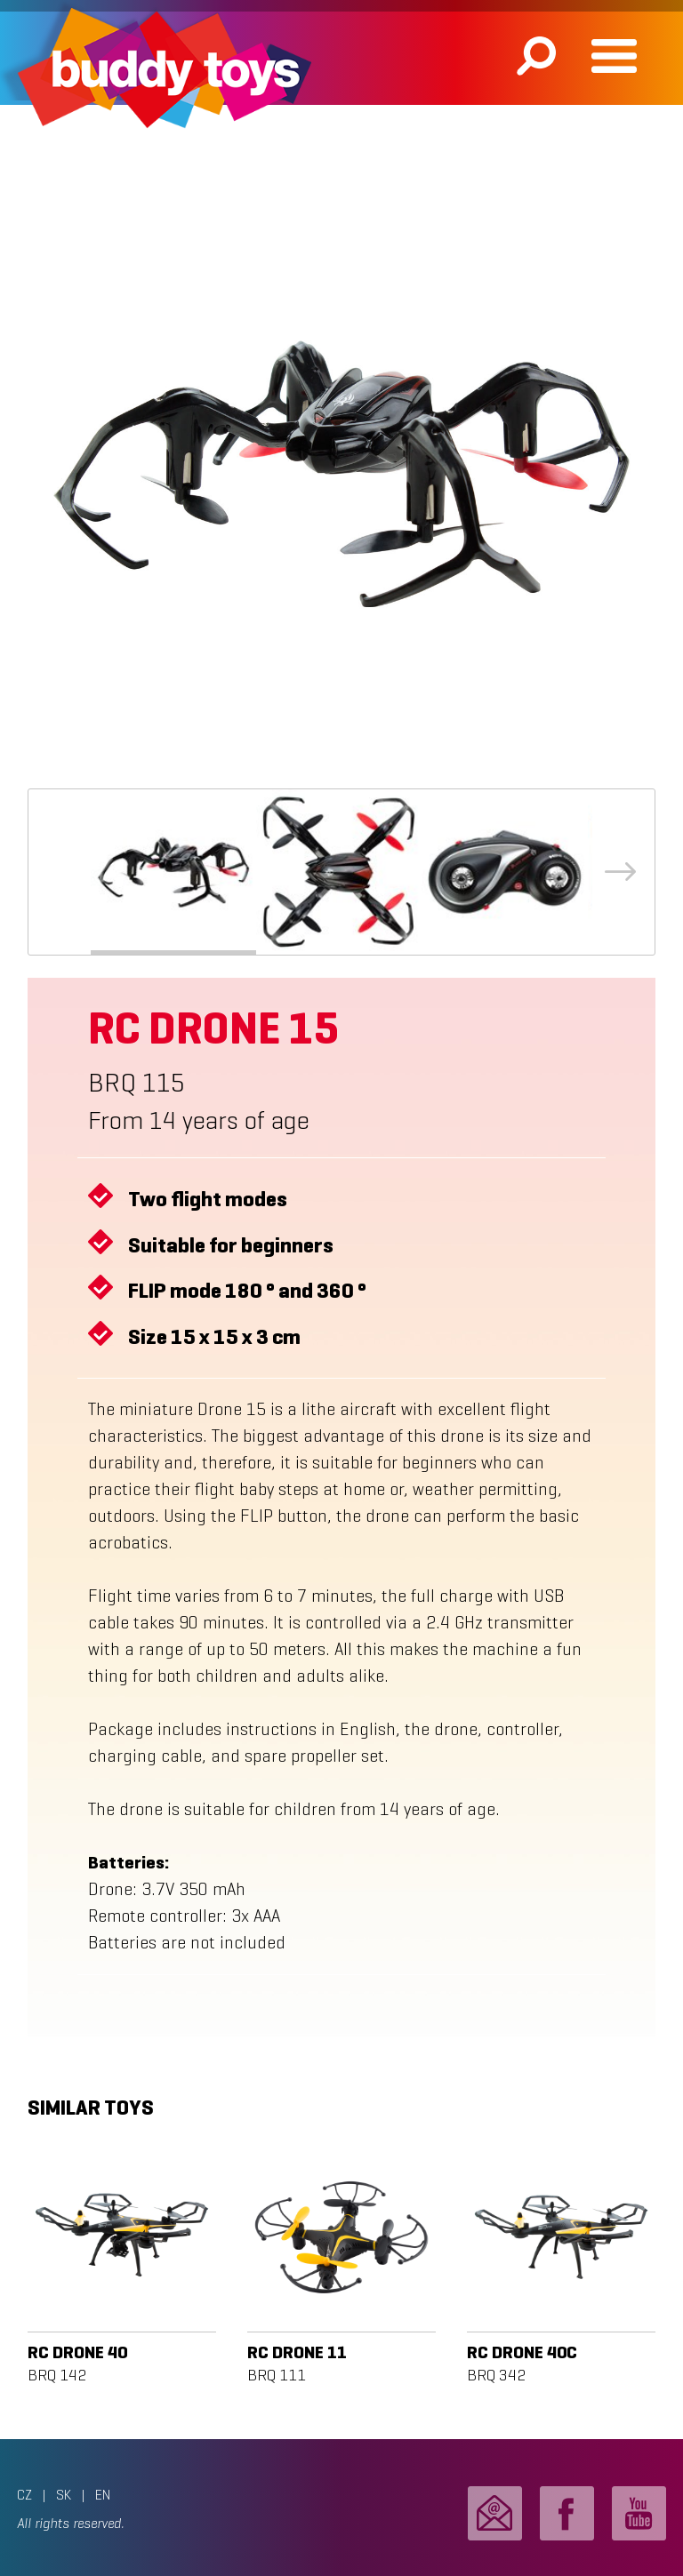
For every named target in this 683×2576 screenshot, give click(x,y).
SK (63, 2494)
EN (102, 2494)
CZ (24, 2494)
